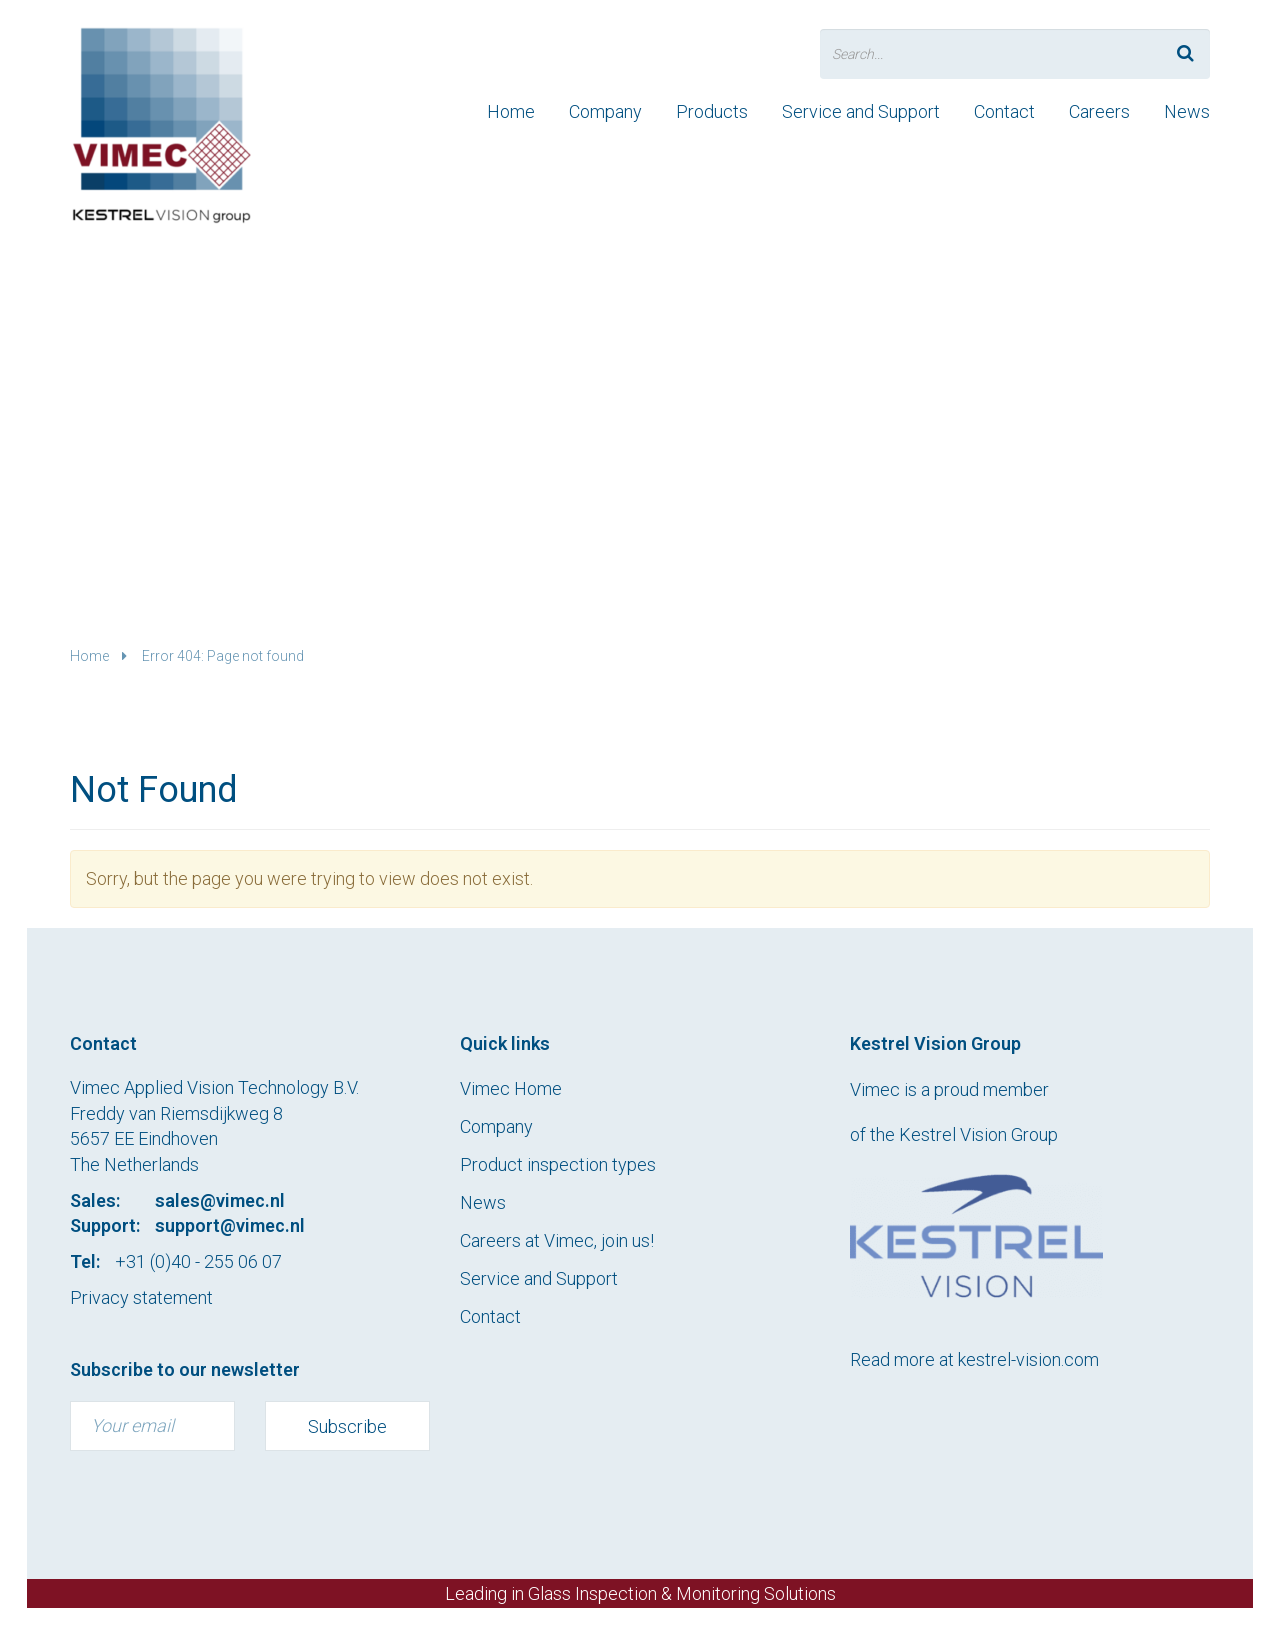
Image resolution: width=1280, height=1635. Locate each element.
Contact (1004, 111)
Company (605, 111)
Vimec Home (511, 1088)
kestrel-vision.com (1028, 1359)
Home (511, 111)
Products (712, 111)
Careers (1099, 111)
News (1187, 111)
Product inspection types (558, 1164)
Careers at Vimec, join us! (557, 1240)
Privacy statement (141, 1297)
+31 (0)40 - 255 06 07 (198, 1261)
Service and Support (861, 111)
